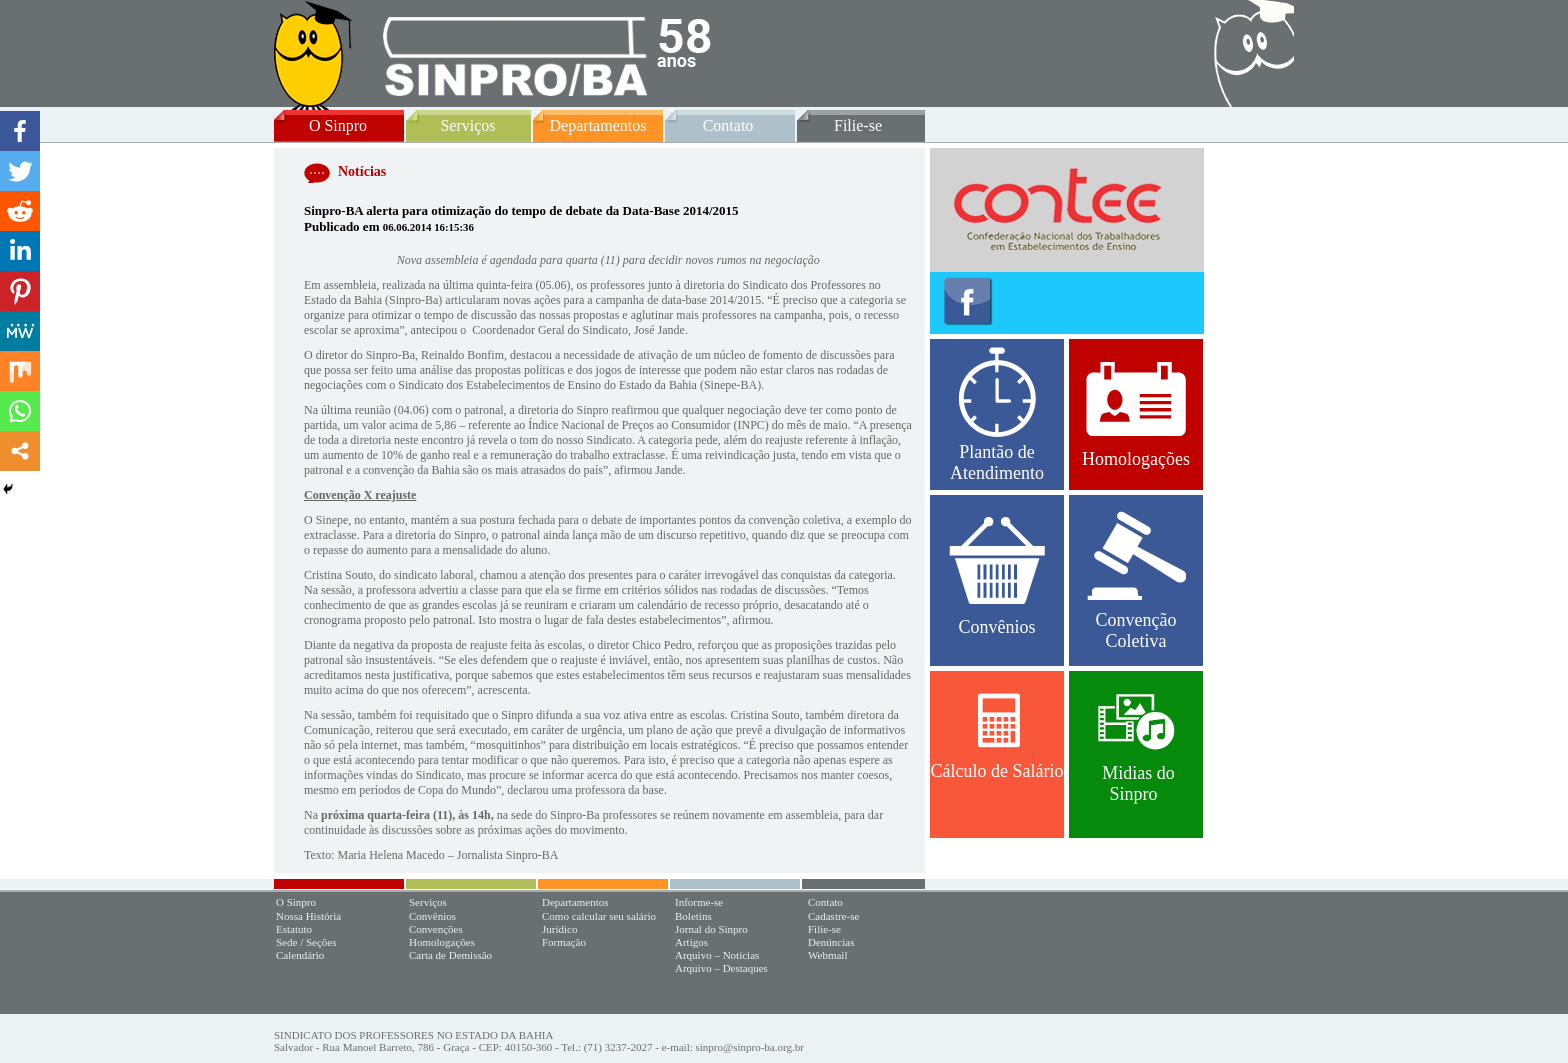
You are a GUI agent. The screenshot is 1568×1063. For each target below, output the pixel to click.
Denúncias (831, 942)
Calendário (300, 955)
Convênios (997, 577)
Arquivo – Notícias (717, 955)
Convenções (436, 929)
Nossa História (308, 916)
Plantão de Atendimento (997, 415)
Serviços (467, 125)
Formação (564, 942)
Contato (728, 125)
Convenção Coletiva (1136, 581)
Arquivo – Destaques (721, 968)
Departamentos (598, 125)
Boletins (693, 916)
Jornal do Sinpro (711, 929)
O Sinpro (338, 125)
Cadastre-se (833, 916)
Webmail (827, 955)
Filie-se (858, 125)
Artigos (691, 942)
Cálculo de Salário (997, 737)
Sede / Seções (306, 942)
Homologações (1136, 415)
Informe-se (699, 902)
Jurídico (559, 929)
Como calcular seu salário (599, 916)
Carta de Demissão (450, 955)
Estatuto (294, 929)
